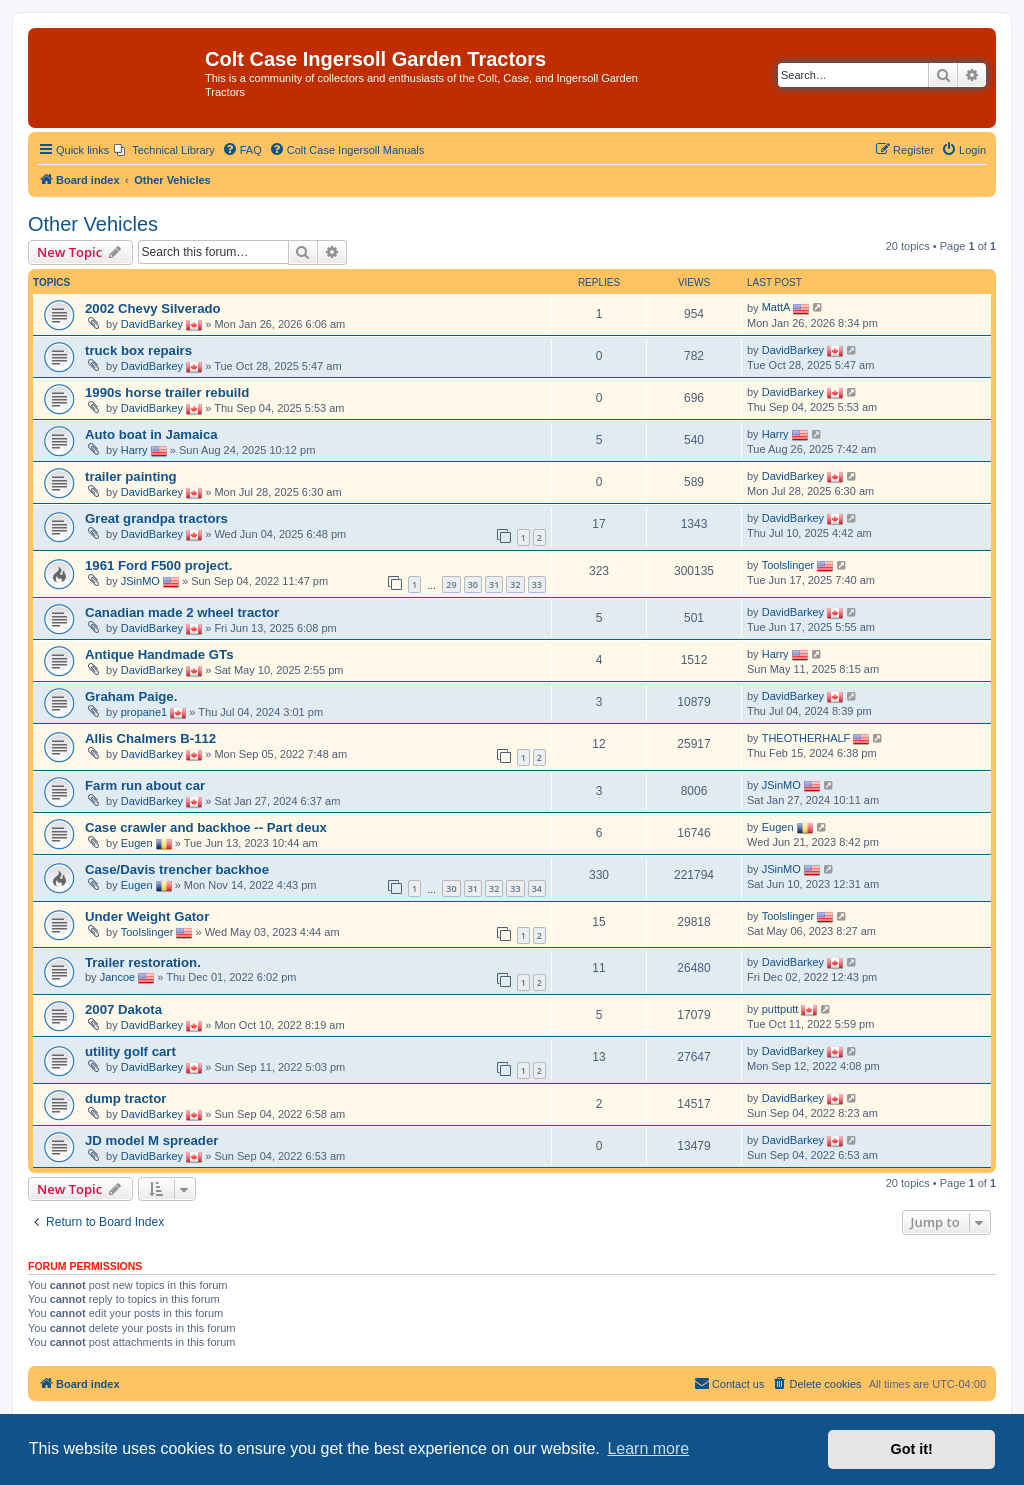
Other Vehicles (93, 224)
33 (537, 584)
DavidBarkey (152, 324)
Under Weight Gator (147, 916)
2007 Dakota (123, 1009)
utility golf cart (130, 1051)
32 (515, 584)
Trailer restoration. (143, 962)
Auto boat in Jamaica (151, 434)
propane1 (144, 712)
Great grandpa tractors (156, 518)
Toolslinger (788, 565)
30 (473, 584)
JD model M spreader (151, 1140)
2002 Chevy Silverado (153, 308)
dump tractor (125, 1098)
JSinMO (140, 581)
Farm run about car (145, 785)
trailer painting (131, 476)
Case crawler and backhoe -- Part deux (206, 827)
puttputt (780, 1009)
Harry (134, 450)
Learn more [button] (648, 1448)
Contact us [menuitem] (729, 1383)
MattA (776, 307)
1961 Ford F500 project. (158, 565)
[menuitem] (164, 150)
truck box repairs (138, 350)
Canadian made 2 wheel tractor (182, 612)
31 (494, 584)
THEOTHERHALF (806, 738)
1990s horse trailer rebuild (167, 392)
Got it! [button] (912, 1449)
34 (537, 888)
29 (451, 584)
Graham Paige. (131, 696)
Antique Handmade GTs (159, 654)
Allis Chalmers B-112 (150, 738)
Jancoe (117, 977)
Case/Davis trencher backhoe (177, 869)
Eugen (137, 843)
